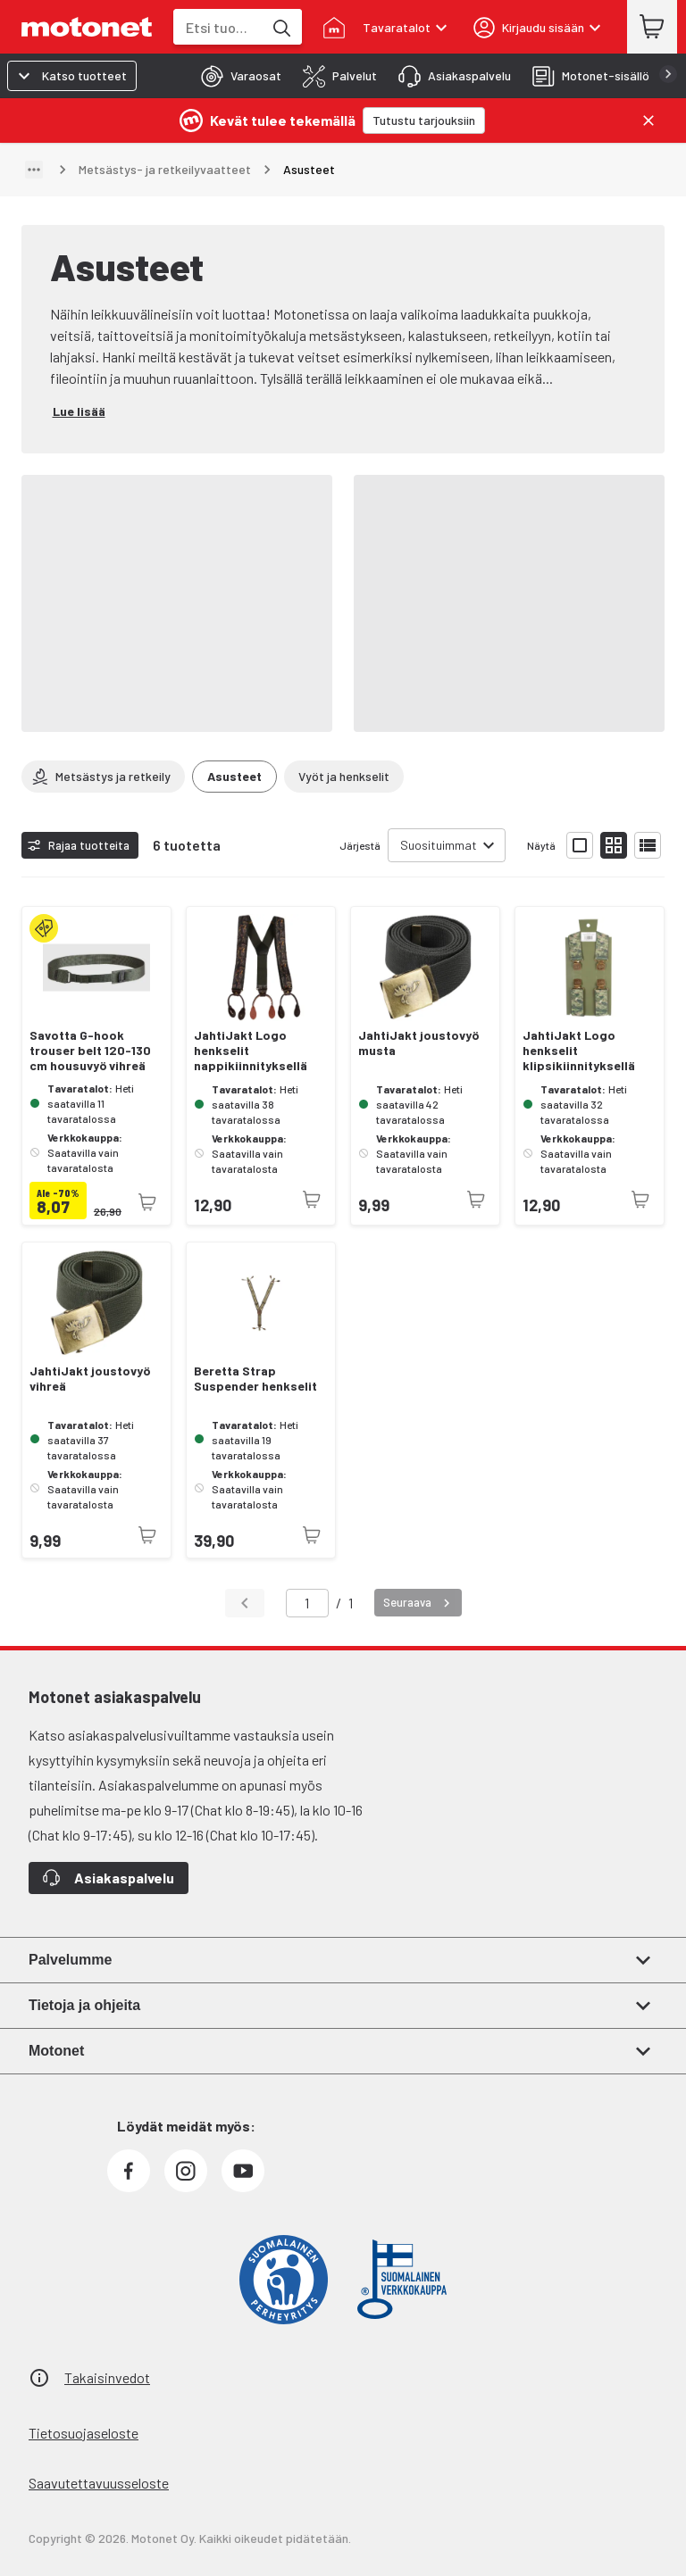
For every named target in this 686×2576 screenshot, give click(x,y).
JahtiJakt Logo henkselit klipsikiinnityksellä (579, 1050)
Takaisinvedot (107, 2377)
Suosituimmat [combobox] (438, 844)
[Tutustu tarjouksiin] (424, 120)
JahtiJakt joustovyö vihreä (89, 1378)
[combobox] (218, 27)
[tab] (236, 75)
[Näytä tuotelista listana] (647, 845)
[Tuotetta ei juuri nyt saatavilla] (147, 1202)
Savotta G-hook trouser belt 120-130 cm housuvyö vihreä (90, 1050)
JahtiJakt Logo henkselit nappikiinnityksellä (250, 1050)
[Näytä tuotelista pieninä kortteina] (613, 845)
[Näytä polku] (34, 170)
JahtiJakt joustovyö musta (418, 1043)
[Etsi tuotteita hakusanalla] (280, 27)
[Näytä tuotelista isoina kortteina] (579, 845)
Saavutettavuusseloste (99, 2482)
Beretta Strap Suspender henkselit (255, 1378)
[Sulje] (648, 120)
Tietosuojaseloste (83, 2432)
